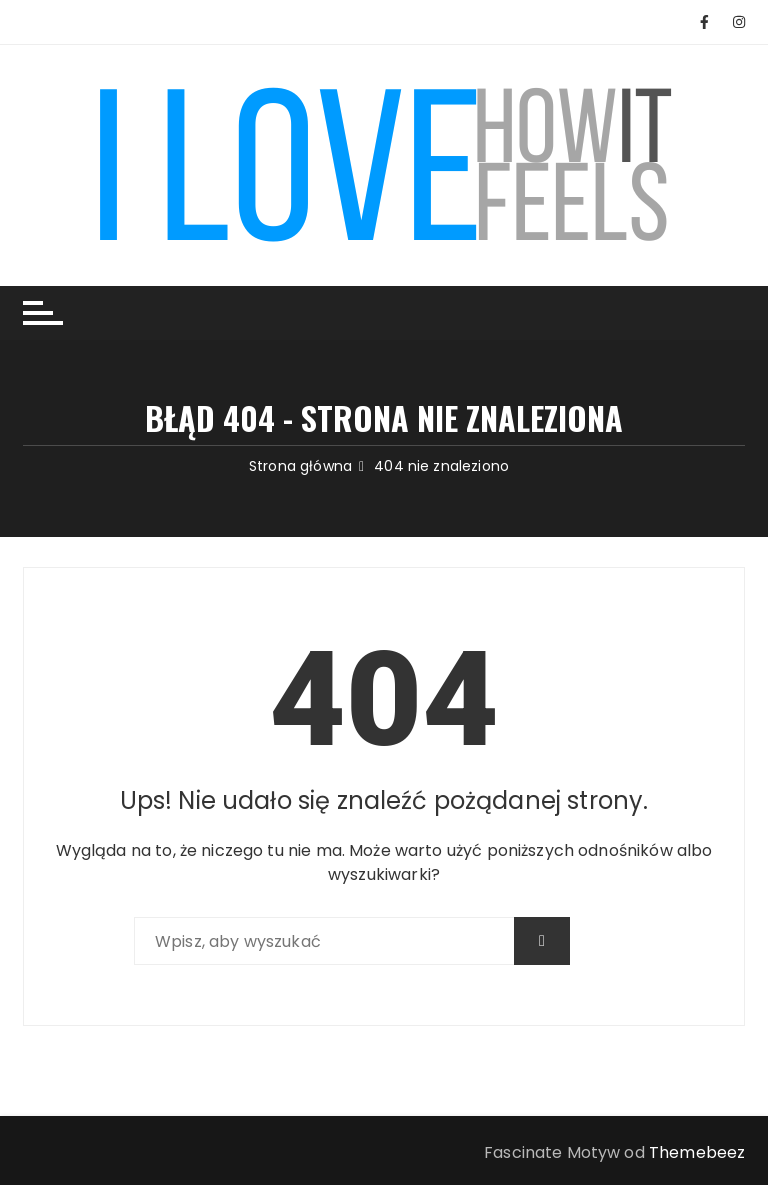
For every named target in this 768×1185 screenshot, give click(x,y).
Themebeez (697, 1152)
